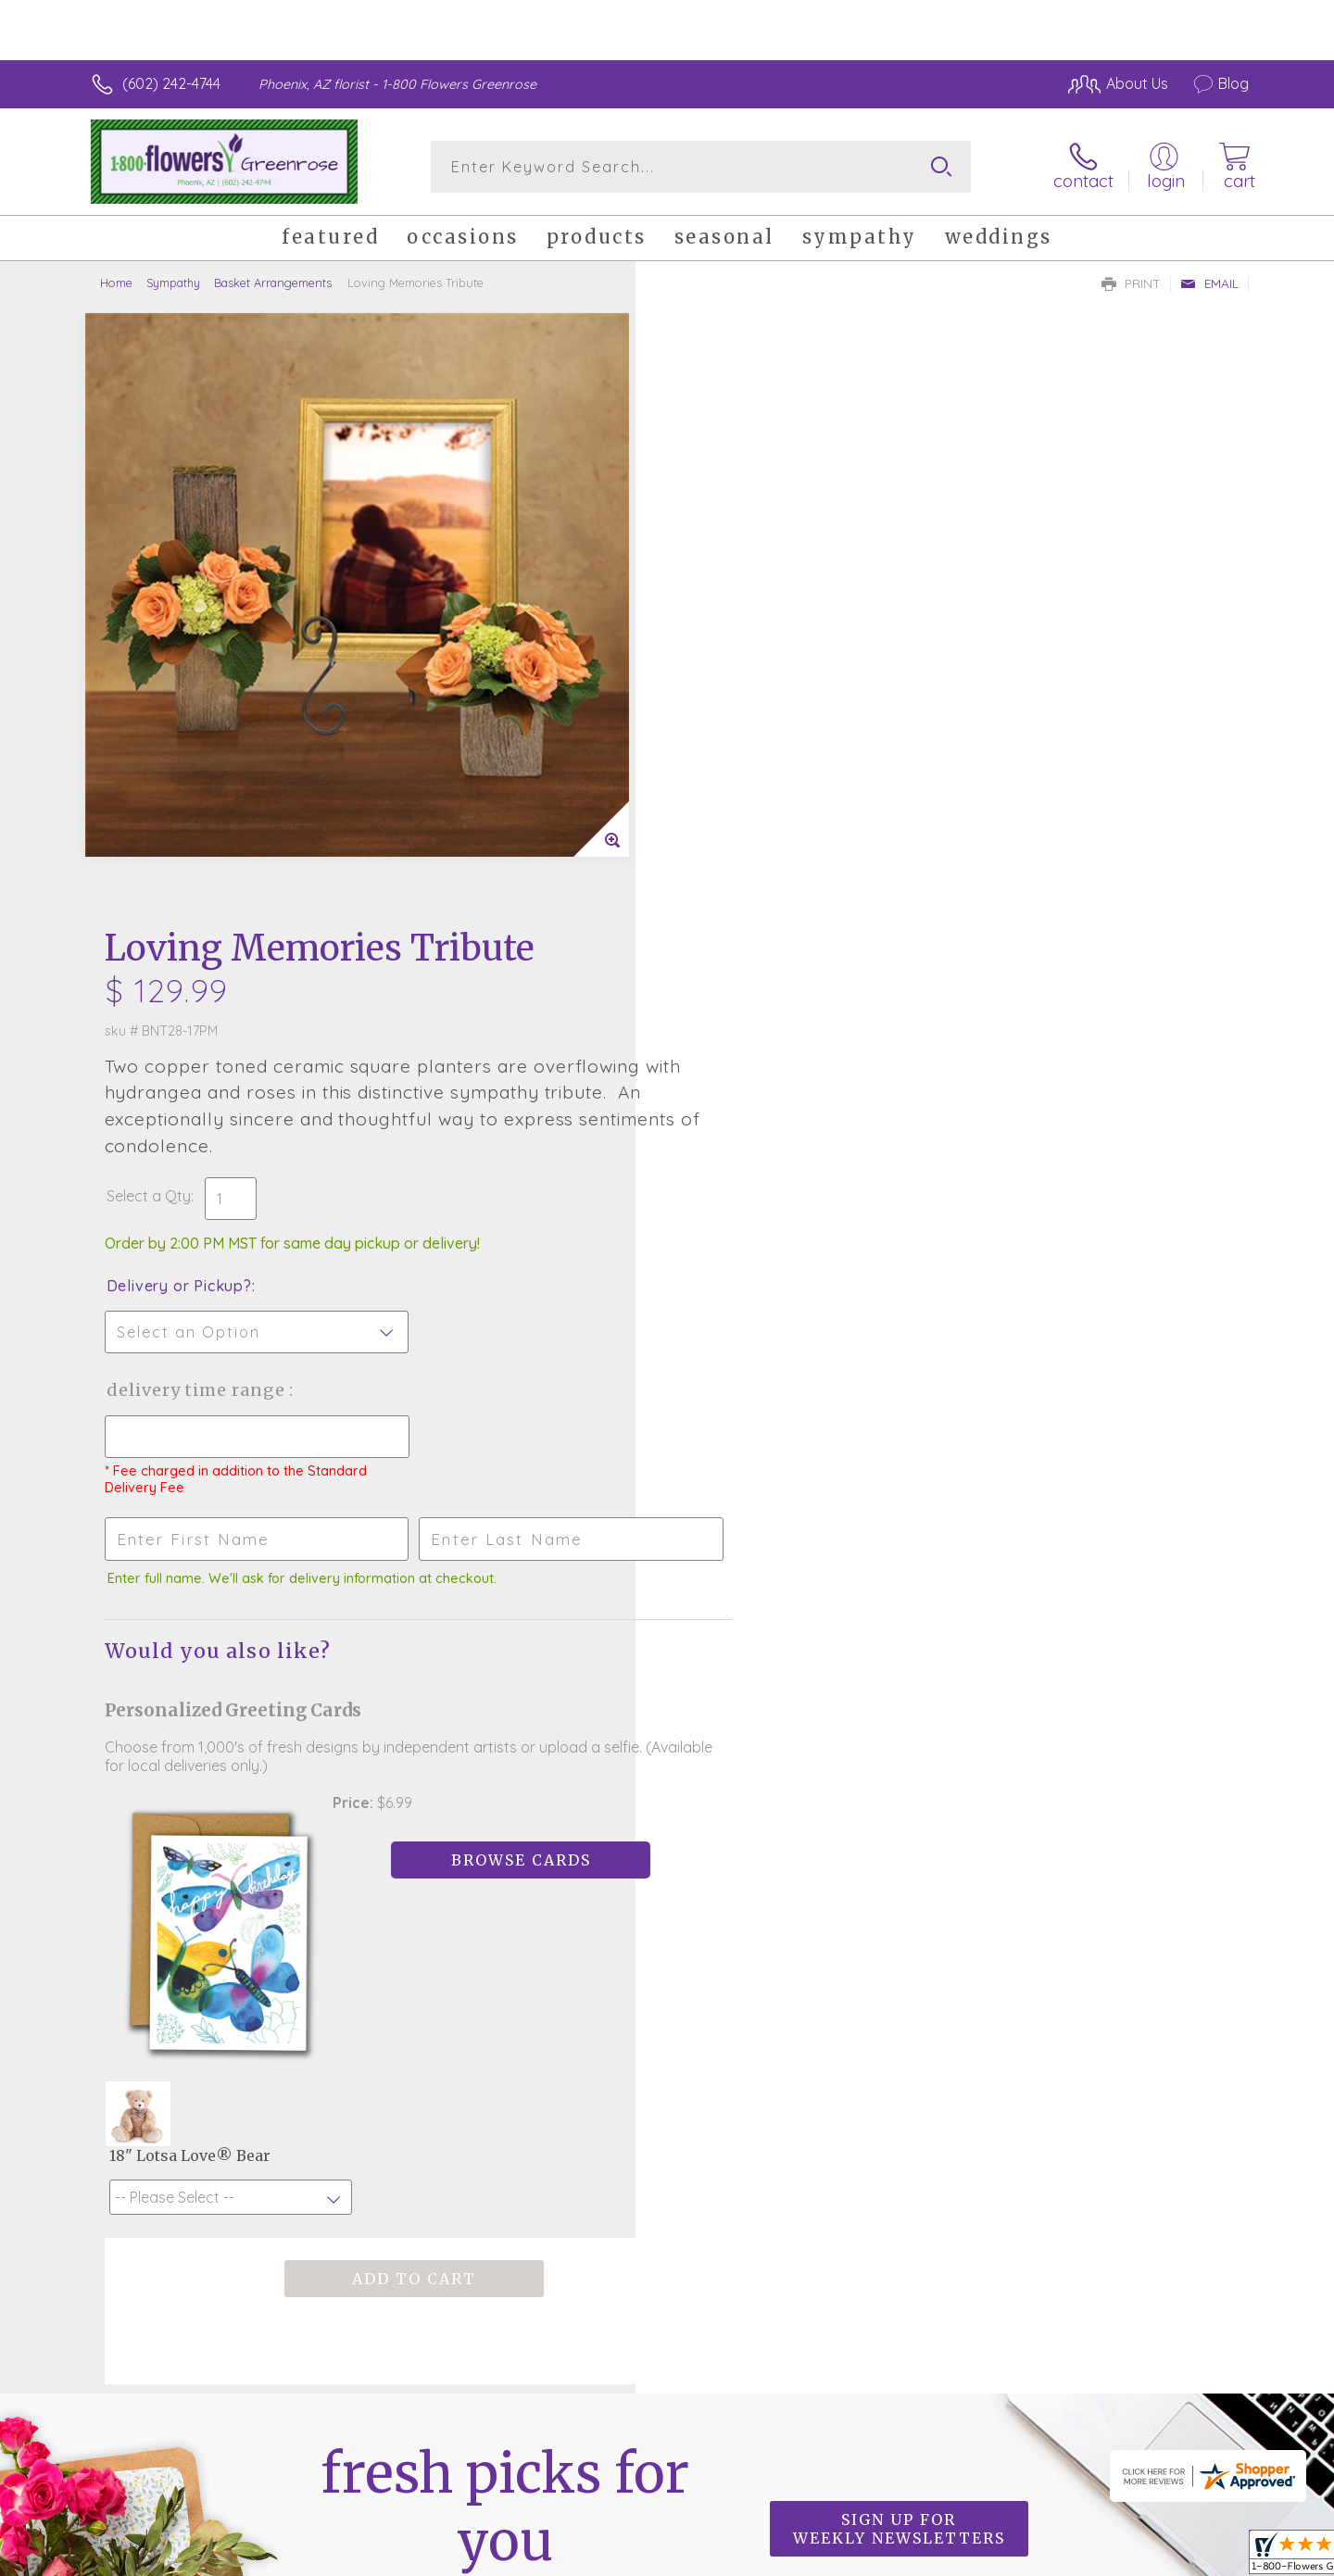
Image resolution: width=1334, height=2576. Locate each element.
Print (1131, 283)
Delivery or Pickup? (741, 668)
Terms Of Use (843, 2556)
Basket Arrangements (273, 282)
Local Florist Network (1085, 2556)
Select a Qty (711, 578)
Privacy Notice (952, 2556)
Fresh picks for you (504, 1901)
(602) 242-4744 (171, 83)
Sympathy (173, 282)
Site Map (1199, 2556)
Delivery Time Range (760, 772)
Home (116, 282)
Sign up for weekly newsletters (899, 1889)
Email (1209, 283)
